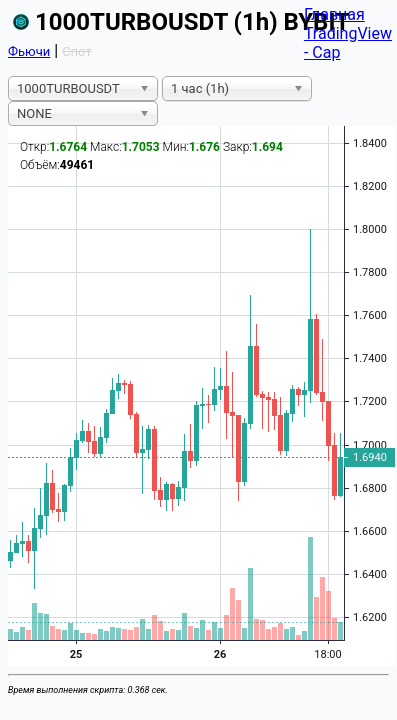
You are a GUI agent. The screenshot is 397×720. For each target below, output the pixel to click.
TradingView (348, 33)
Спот (77, 51)
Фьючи (29, 51)
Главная (334, 14)
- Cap (322, 52)
